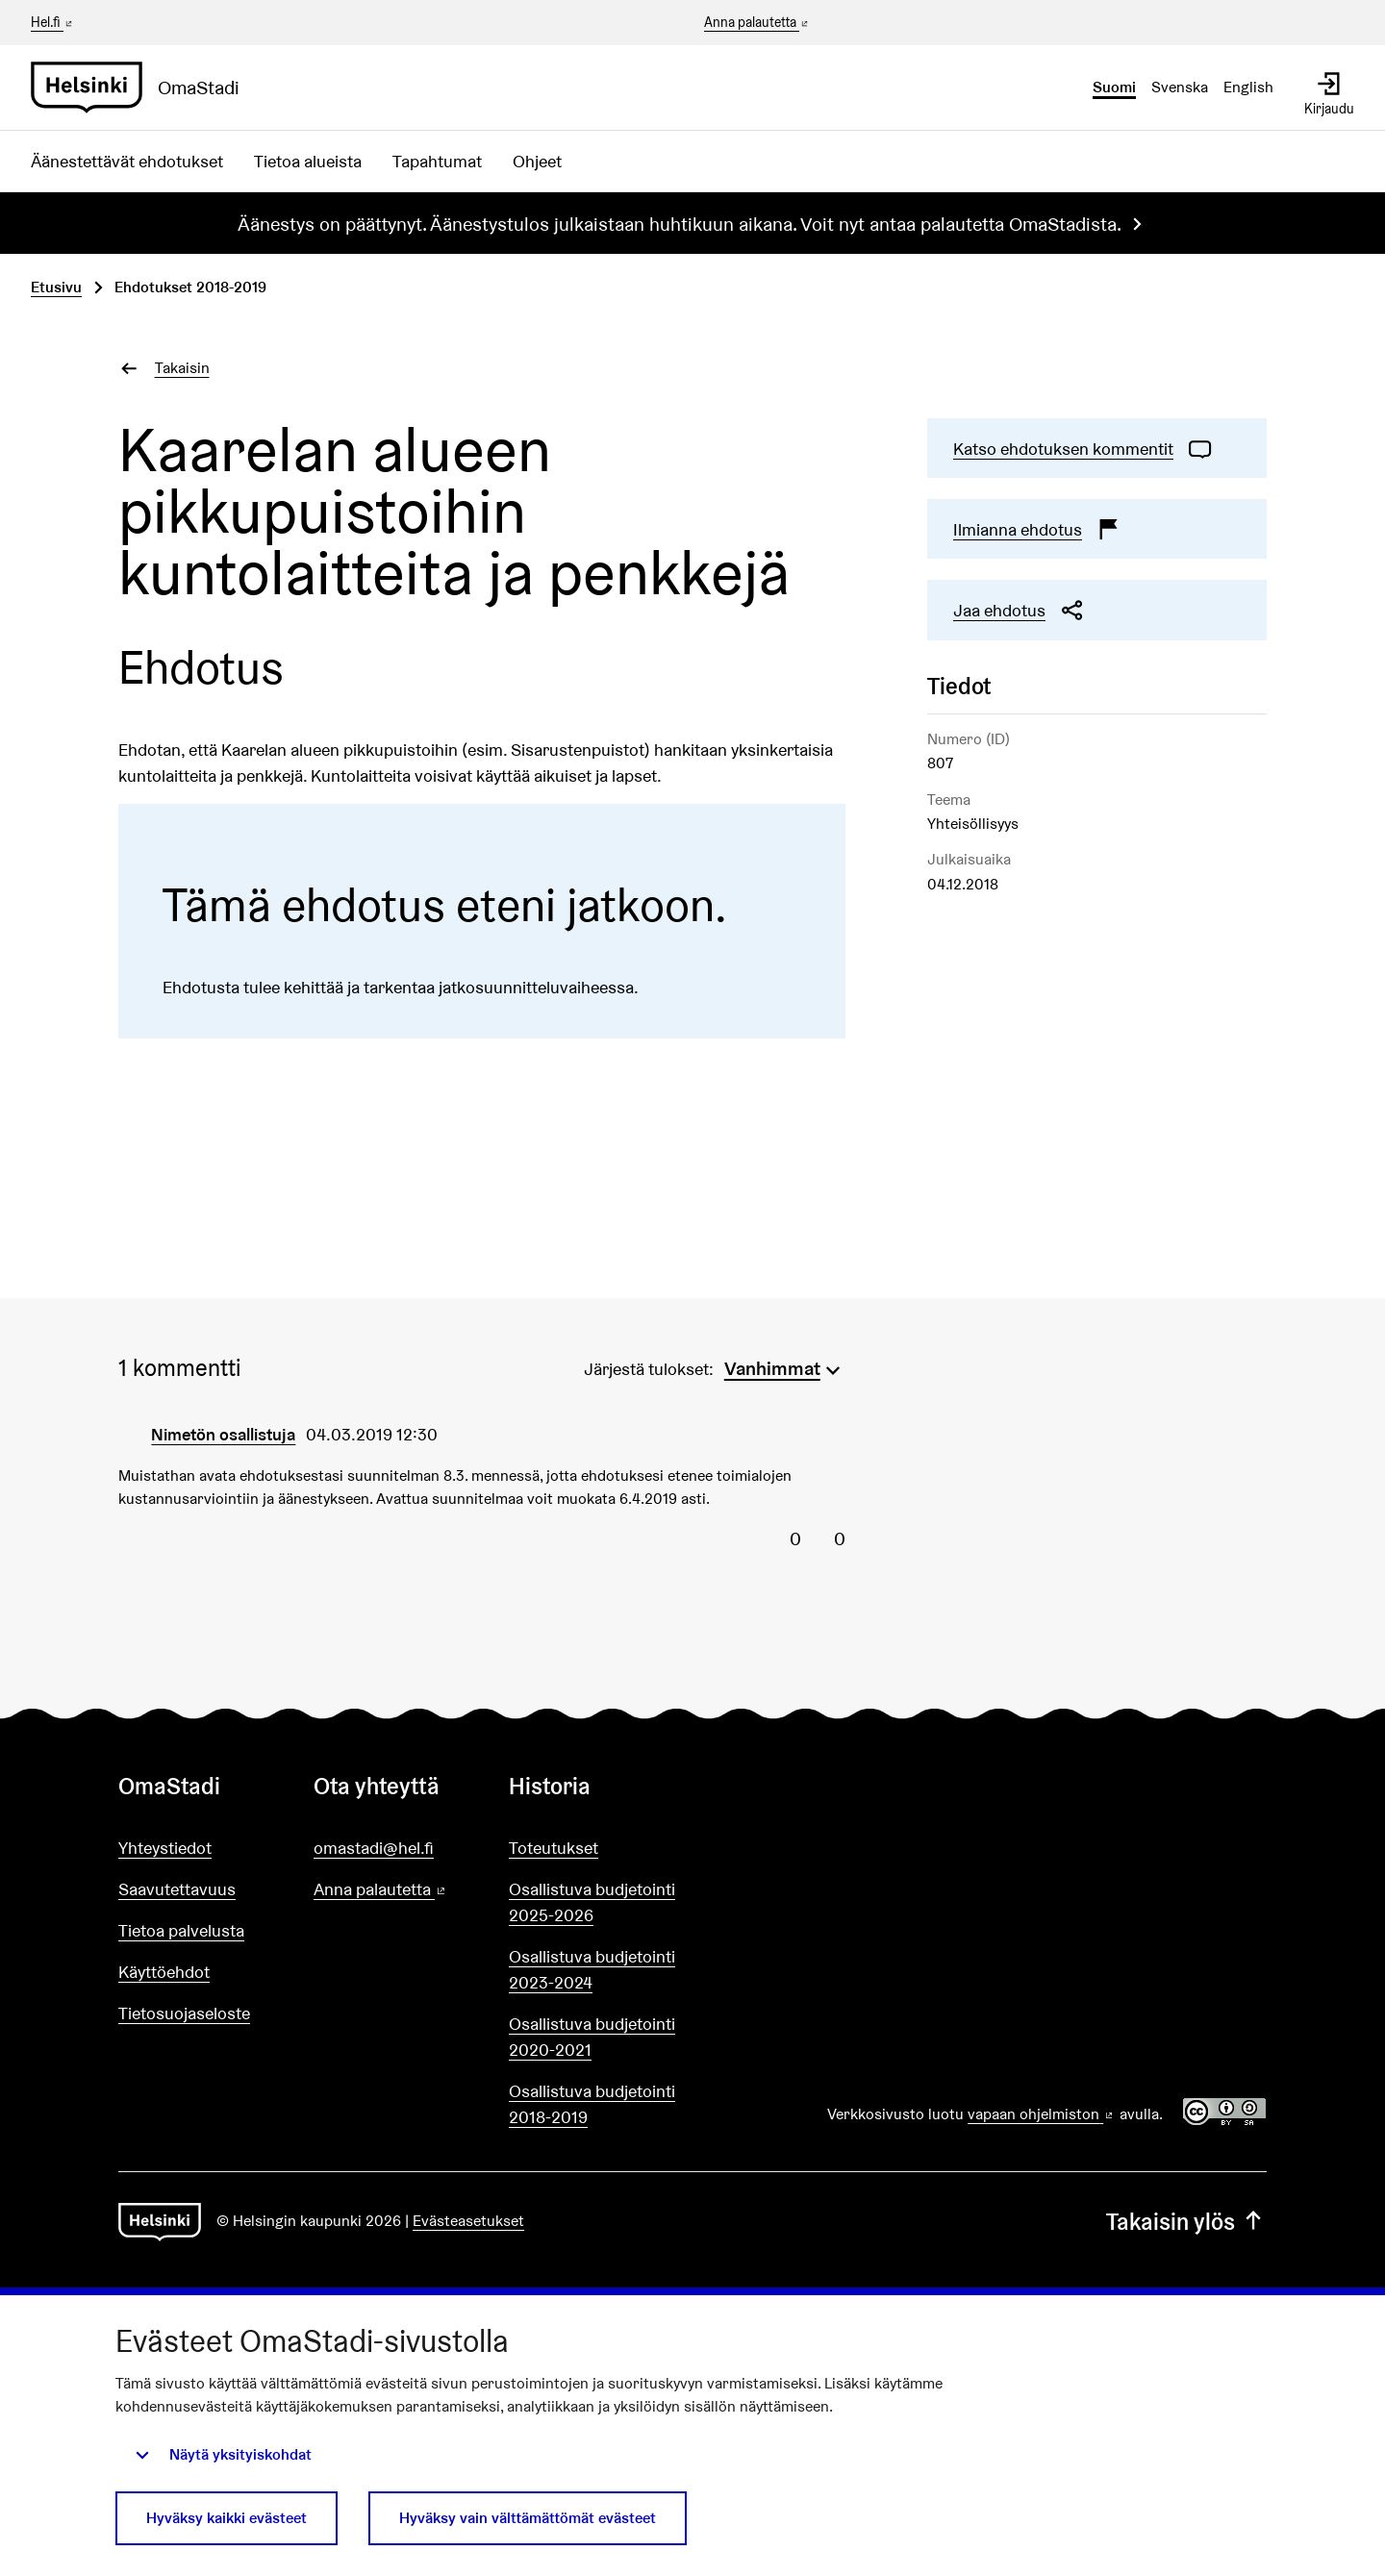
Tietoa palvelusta (181, 1930)
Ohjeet (537, 161)
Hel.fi (53, 22)
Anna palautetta (757, 23)
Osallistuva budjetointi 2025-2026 (592, 1902)
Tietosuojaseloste (184, 2013)
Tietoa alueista (308, 161)
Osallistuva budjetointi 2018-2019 (592, 2104)
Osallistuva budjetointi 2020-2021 (592, 2037)
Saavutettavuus (177, 1889)
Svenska (1179, 87)
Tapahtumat (437, 161)
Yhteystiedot (165, 1848)
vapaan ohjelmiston (1042, 2114)
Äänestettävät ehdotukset (127, 161)
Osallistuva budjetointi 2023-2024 (592, 1969)
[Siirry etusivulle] (143, 87)
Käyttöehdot (164, 1972)
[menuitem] (784, 1366)
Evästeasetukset (468, 2221)
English (1248, 87)
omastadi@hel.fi (374, 1848)
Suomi (1114, 87)
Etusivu (56, 287)
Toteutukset (553, 1848)
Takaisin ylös (1186, 2222)
